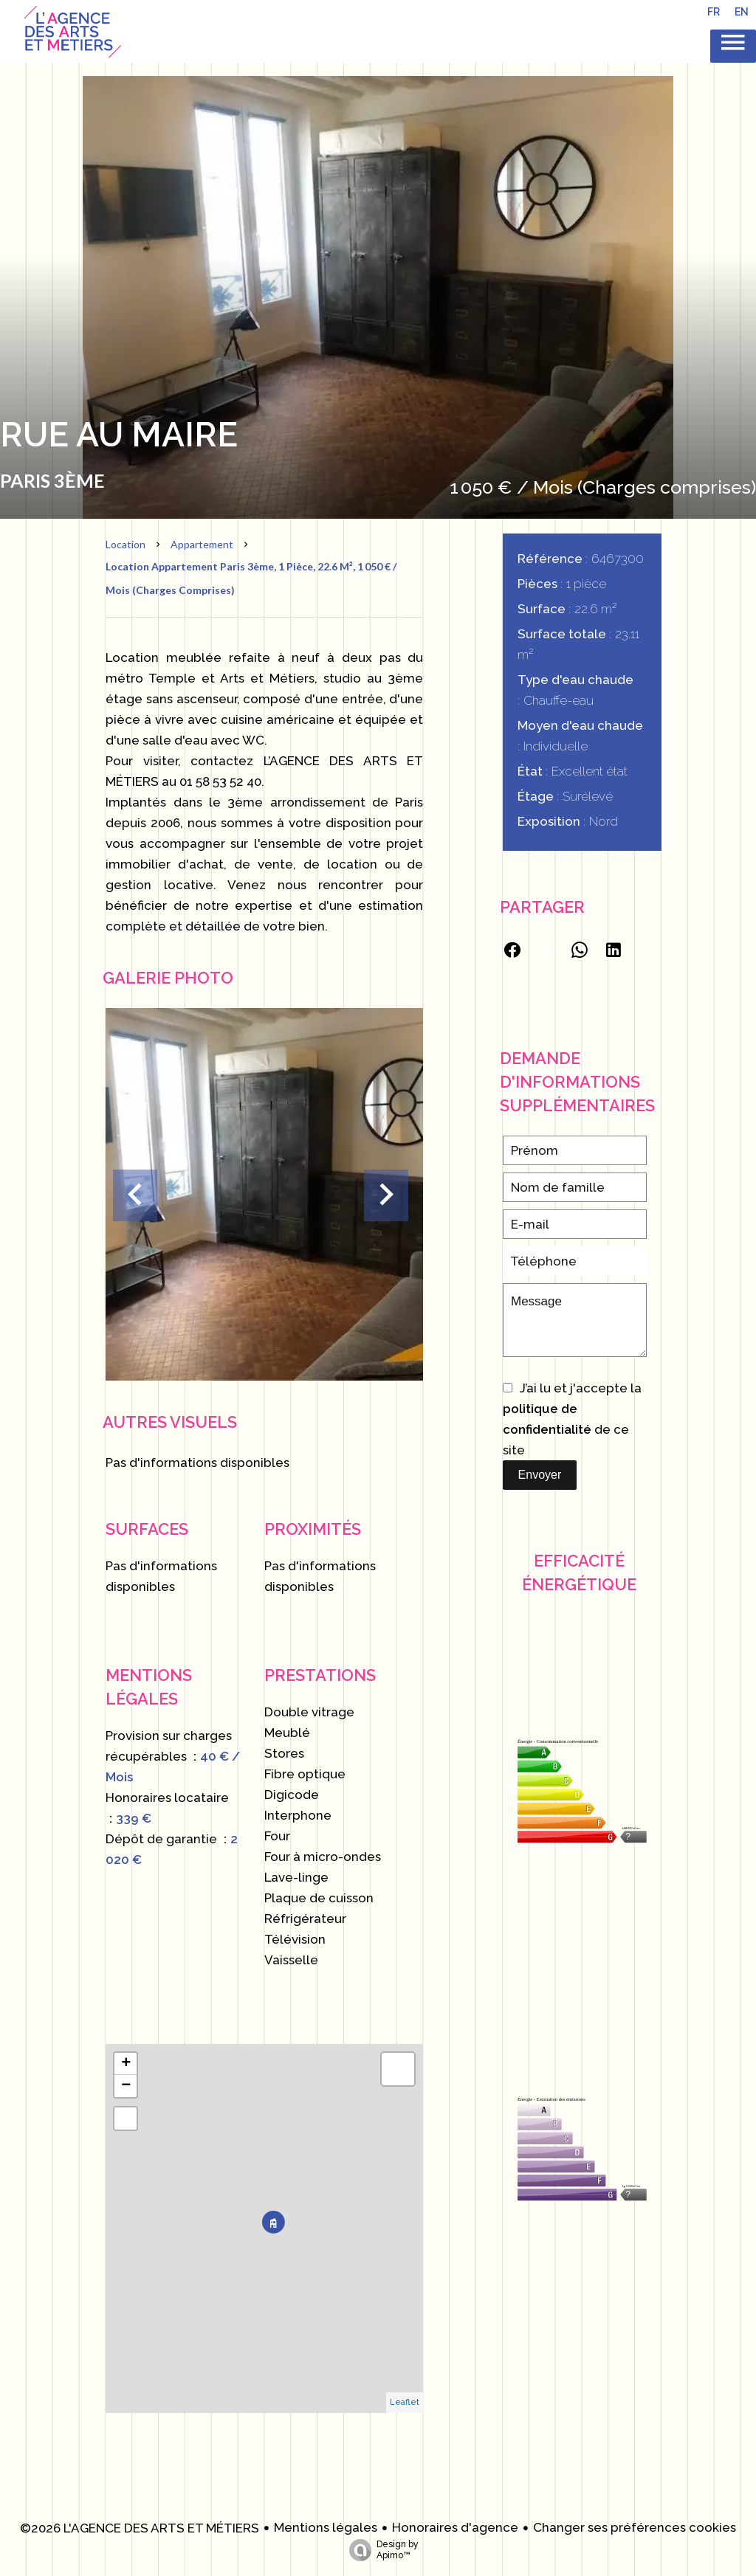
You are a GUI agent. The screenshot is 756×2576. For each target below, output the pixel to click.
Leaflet (404, 2402)
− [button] (126, 2086)
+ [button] (126, 2064)
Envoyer (540, 1474)
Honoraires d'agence (455, 2527)
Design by (380, 2550)
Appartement (202, 544)
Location (125, 544)
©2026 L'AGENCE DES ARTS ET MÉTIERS (139, 2528)
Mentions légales (325, 2527)
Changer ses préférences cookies (634, 2527)
